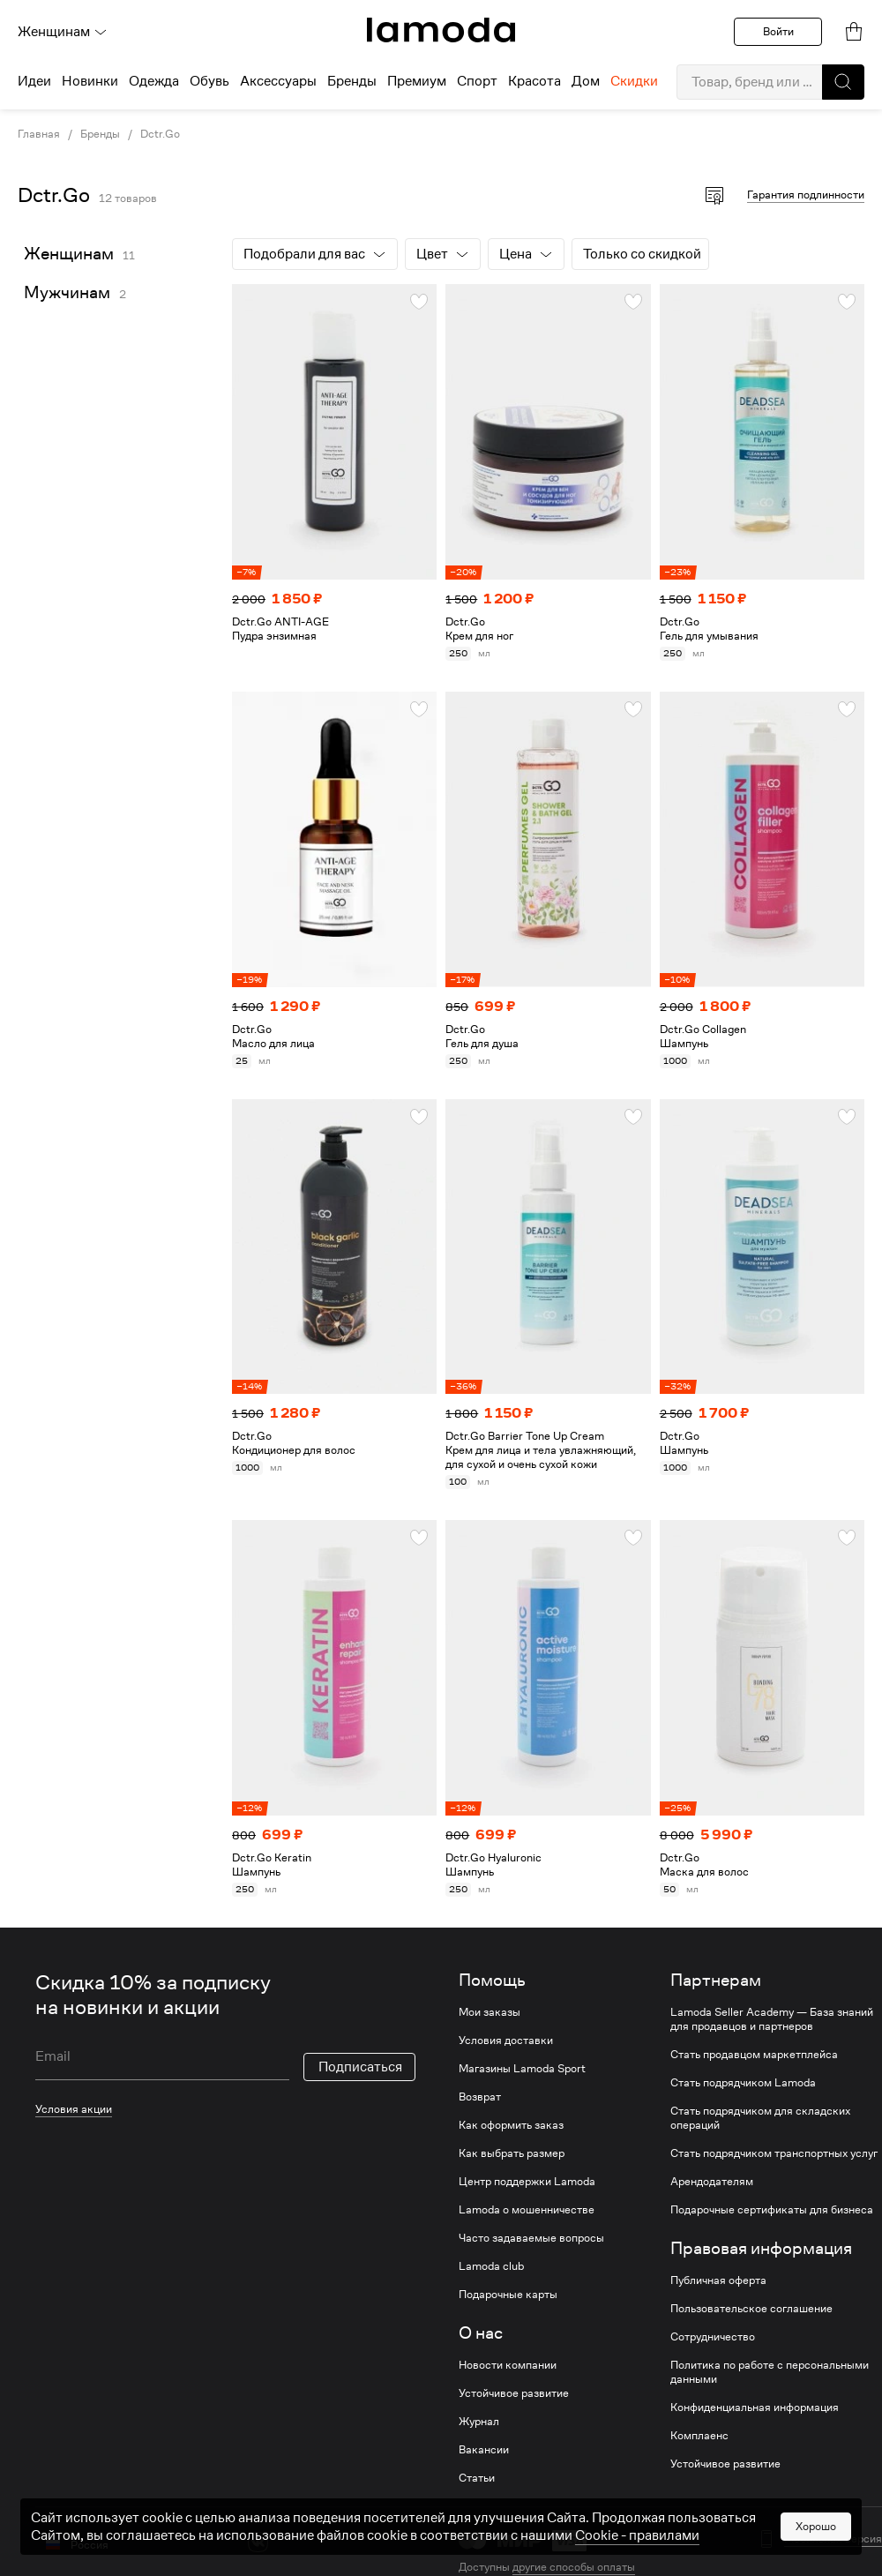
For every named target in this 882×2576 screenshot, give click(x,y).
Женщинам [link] (69, 253)
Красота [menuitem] (534, 81)
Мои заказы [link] (489, 2012)
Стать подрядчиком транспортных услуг (774, 2153)
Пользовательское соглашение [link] (751, 2309)
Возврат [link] (480, 2097)
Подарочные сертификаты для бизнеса (771, 2210)
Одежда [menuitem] (154, 81)
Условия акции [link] (73, 2108)
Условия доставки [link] (506, 2040)
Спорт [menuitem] (477, 81)
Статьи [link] (477, 2478)
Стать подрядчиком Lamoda (743, 2083)
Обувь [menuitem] (209, 81)
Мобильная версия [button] (833, 2539)
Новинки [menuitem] (90, 81)
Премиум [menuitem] (416, 81)
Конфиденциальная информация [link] (754, 2407)
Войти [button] (778, 31)
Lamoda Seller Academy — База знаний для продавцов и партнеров (771, 2019)
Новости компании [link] (508, 2365)
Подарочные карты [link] (508, 2295)
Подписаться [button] (360, 2067)
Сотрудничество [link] (712, 2337)
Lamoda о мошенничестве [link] (526, 2210)
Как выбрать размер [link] (511, 2153)
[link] (441, 30)
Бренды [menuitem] (352, 81)
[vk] (258, 2542)
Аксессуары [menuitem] (278, 81)
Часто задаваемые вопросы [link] (531, 2238)
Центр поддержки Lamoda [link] (527, 2182)
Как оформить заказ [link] (511, 2125)
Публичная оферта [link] (718, 2280)
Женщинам (63, 32)
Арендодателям (711, 2182)
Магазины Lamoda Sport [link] (522, 2069)
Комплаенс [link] (699, 2436)
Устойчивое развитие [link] (514, 2393)
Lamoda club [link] (491, 2266)
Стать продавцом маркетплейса (754, 2055)
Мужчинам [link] (67, 292)
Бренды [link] (100, 134)
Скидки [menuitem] (634, 81)
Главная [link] (39, 134)
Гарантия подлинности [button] (805, 194)
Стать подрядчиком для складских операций (760, 2118)
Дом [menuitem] (586, 81)
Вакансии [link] (484, 2450)
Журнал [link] (479, 2422)
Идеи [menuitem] (34, 81)
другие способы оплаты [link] (573, 2566)
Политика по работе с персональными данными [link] (769, 2372)
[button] (843, 82)
